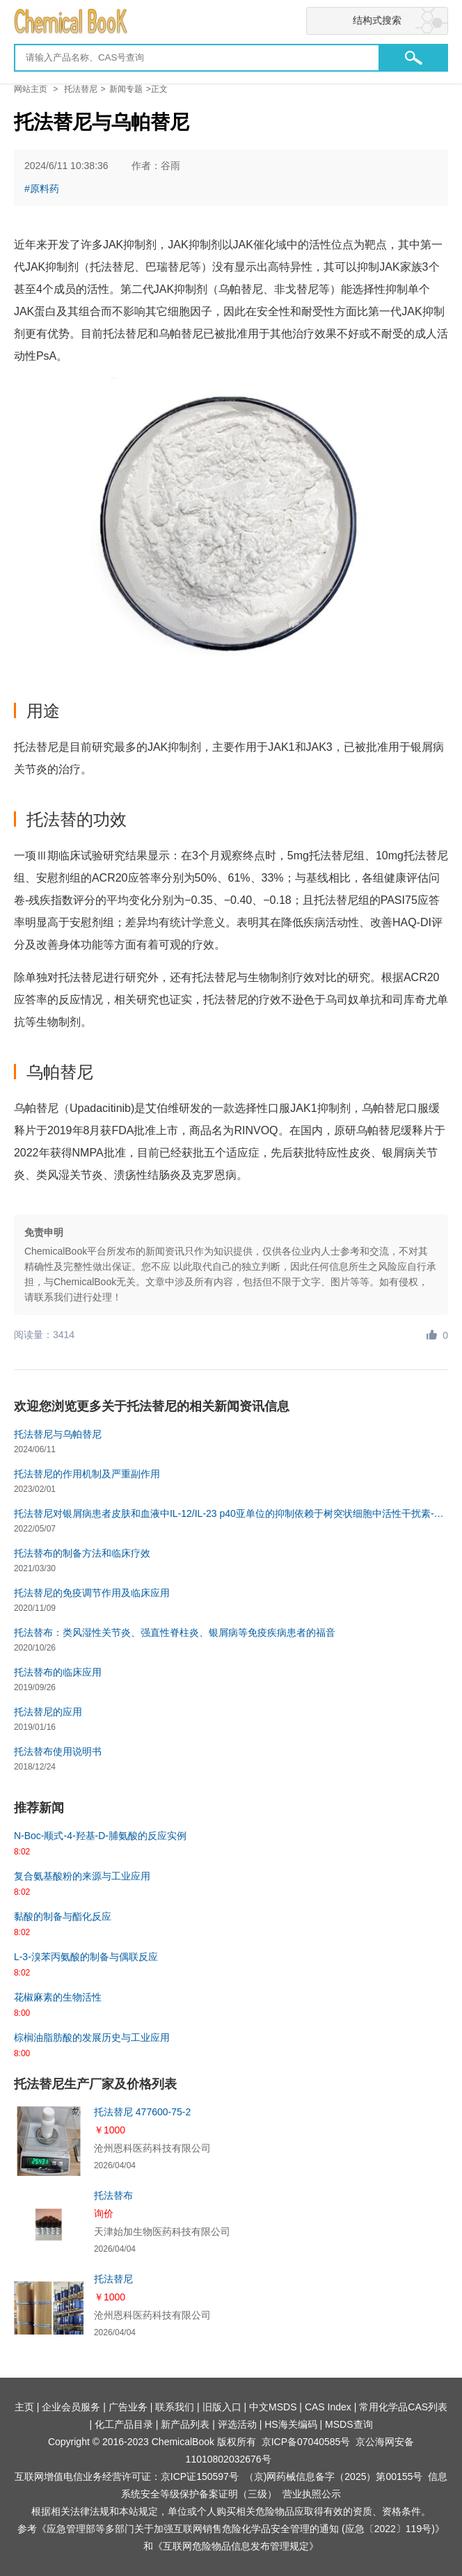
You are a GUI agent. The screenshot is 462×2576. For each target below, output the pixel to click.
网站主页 (30, 89)
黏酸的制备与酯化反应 (62, 1916)
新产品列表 (185, 2424)
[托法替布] (48, 2224)
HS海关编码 (290, 2424)
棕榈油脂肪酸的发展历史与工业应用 (92, 2037)
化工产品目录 (124, 2424)
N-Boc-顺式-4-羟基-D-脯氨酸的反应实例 (100, 1835)
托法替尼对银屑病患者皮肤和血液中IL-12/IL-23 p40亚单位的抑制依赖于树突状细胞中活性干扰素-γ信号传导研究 (231, 1513)
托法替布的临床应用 (58, 1672)
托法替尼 (80, 89)
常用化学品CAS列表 (403, 2406)
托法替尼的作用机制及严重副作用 (87, 1473)
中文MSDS (272, 2406)
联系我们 (174, 2406)
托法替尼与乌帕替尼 (58, 1434)
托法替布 (113, 2195)
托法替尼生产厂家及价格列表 (95, 2084)
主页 (24, 2406)
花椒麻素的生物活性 (58, 1997)
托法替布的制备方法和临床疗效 (82, 1553)
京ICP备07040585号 (306, 2441)
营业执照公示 (311, 2493)
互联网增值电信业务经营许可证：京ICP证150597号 (127, 2476)
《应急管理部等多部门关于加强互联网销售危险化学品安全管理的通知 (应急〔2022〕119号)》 (241, 2528)
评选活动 (237, 2424)
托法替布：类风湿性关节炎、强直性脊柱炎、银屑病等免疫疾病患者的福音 (174, 1632)
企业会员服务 (71, 2406)
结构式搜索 (377, 20)
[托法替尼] (48, 2308)
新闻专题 (126, 89)
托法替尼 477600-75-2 (142, 2111)
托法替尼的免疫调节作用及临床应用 (92, 1592)
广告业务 (128, 2406)
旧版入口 (221, 2406)
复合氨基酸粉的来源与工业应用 (82, 1876)
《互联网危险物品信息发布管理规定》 (236, 2546)
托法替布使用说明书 (58, 1751)
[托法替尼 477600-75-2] (48, 2141)
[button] (413, 58)
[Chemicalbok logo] (231, 22)
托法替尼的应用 (48, 1711)
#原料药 (41, 188)
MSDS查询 (348, 2424)
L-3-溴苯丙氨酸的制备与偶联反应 (86, 1956)
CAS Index (328, 2406)
